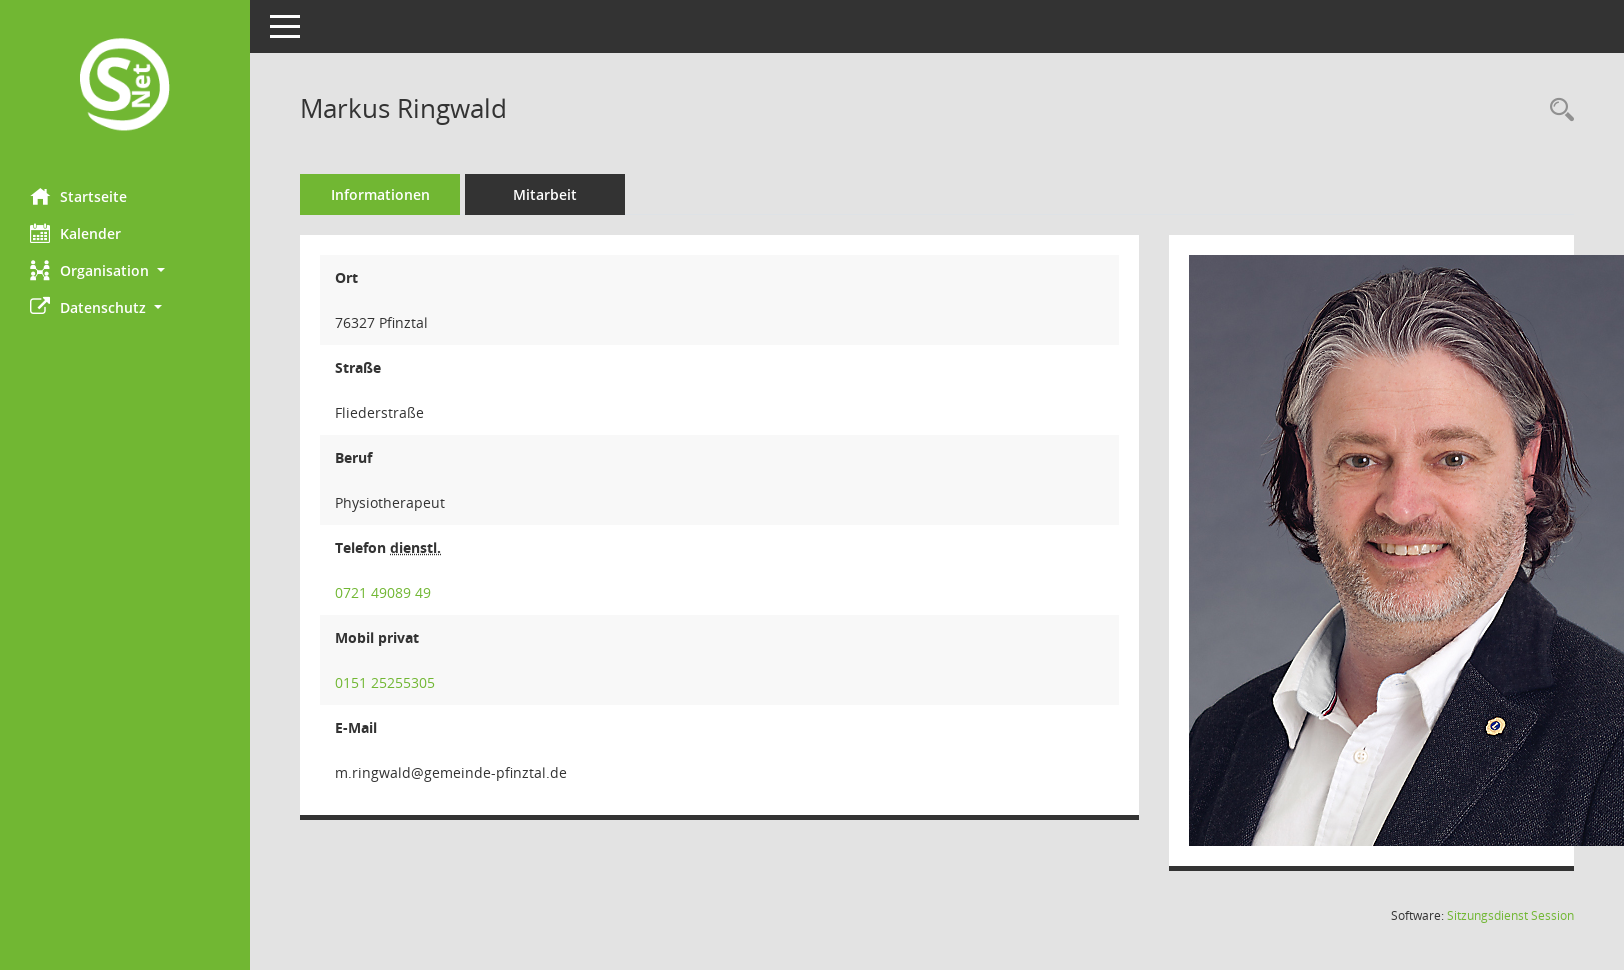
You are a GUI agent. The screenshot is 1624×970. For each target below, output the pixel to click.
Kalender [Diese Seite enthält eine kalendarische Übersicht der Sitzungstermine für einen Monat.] (75, 233)
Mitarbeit (545, 194)
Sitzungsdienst (1510, 915)
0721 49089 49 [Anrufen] (383, 592)
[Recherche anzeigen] (1557, 110)
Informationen (380, 194)
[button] (125, 270)
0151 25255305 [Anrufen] (385, 682)
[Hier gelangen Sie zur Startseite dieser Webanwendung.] (125, 86)
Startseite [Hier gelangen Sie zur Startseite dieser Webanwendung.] (78, 196)
